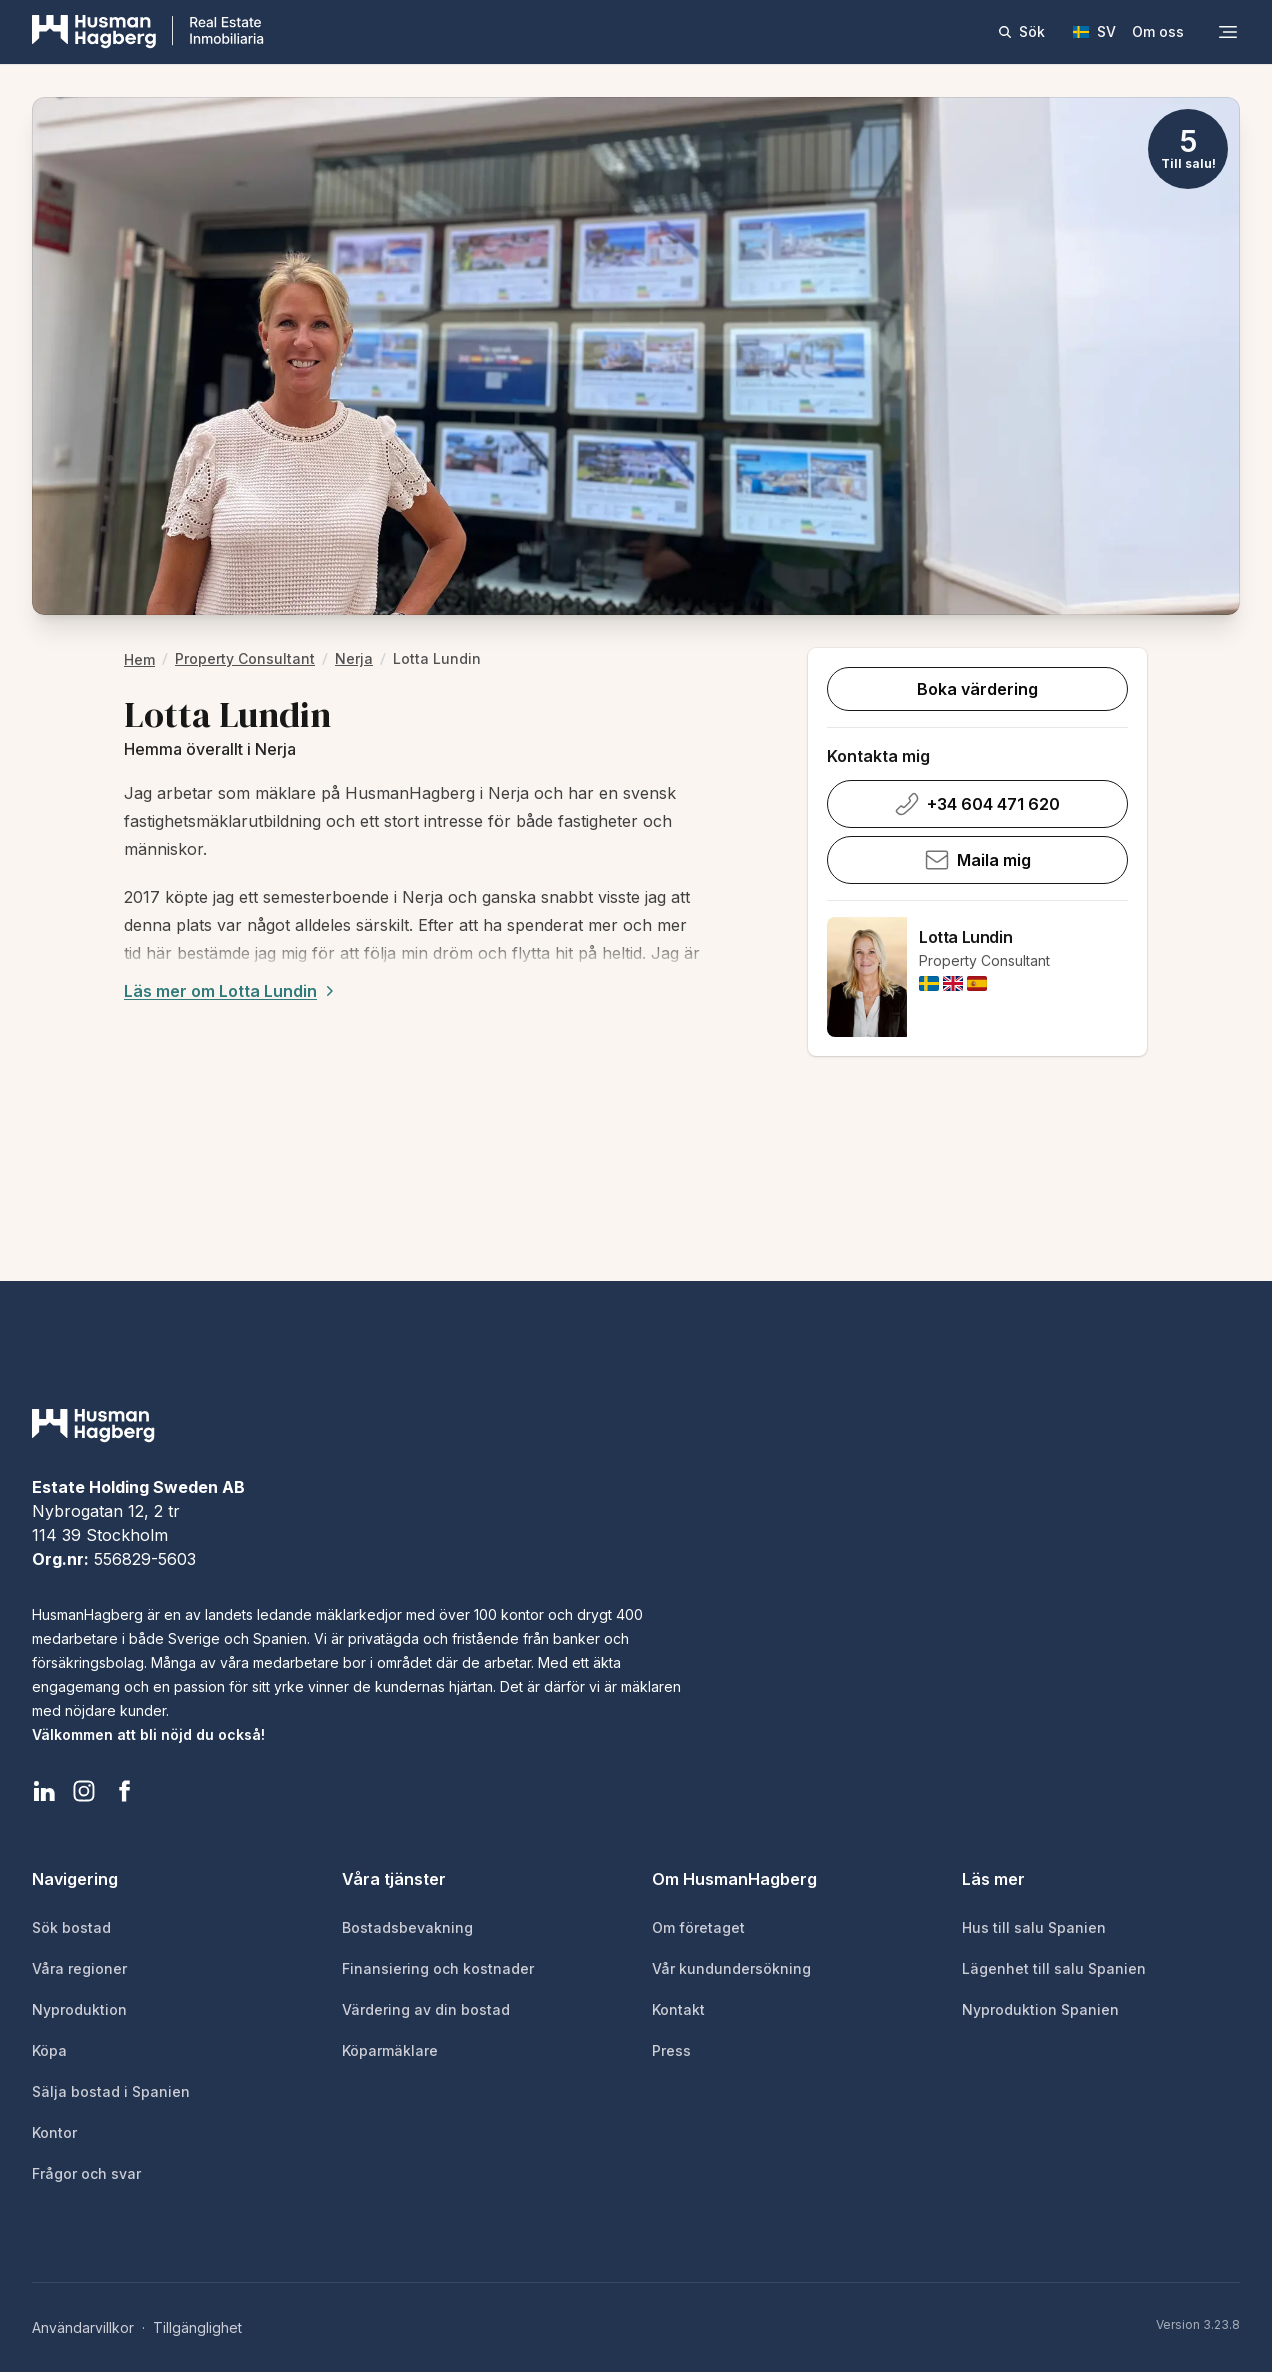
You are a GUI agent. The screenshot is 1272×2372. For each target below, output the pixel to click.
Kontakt (678, 2009)
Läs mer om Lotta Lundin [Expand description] (231, 991)
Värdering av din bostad (426, 2009)
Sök (1021, 31)
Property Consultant (245, 658)
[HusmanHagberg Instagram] (84, 1791)
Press (671, 2050)
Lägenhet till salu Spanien (1054, 1968)
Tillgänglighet (197, 2327)
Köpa (49, 2050)
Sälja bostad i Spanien (111, 2091)
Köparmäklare (390, 2050)
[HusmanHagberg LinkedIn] (44, 1791)
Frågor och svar (86, 2173)
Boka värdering (977, 689)
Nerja (354, 658)
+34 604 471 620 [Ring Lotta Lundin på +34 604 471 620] (977, 804)
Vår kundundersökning (731, 1968)
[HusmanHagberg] (148, 32)
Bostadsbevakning (407, 1927)
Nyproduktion (79, 2009)
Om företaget (698, 1927)
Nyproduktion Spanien (1040, 2009)
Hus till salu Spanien (1034, 1927)
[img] (929, 983)
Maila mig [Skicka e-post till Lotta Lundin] (977, 860)
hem (139, 659)
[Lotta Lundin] (867, 977)
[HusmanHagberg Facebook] (124, 1791)
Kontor (54, 2132)
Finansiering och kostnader (438, 1968)
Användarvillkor (83, 2327)
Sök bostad (71, 1927)
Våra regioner (79, 1968)
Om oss (1158, 31)
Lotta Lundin (965, 937)
